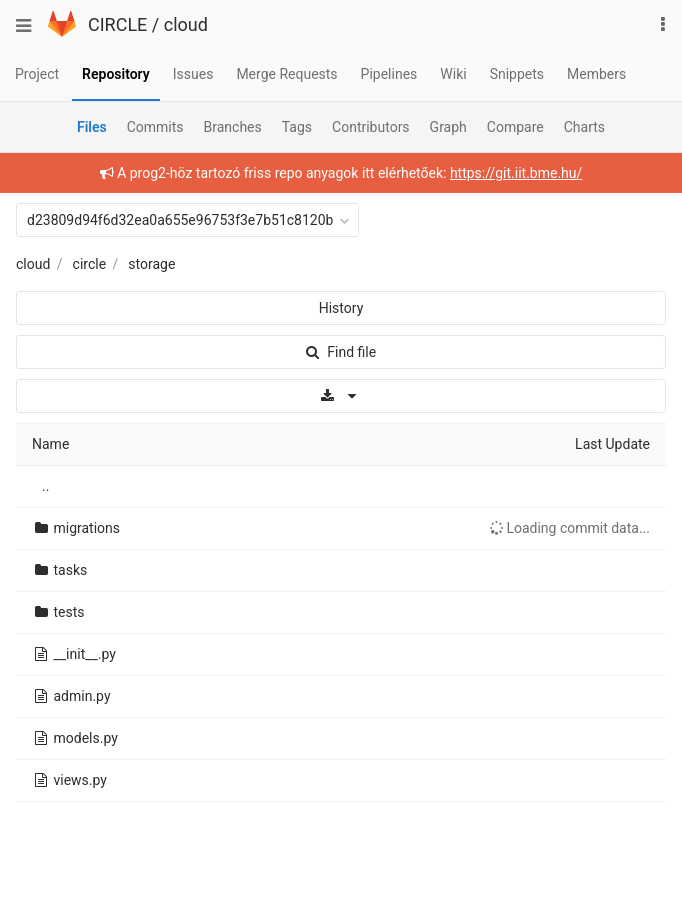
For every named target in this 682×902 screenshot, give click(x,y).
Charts (584, 127)
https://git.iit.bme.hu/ (516, 173)
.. (45, 486)
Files (92, 127)
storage (151, 264)
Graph (448, 127)
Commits (155, 127)
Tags (297, 127)
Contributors (371, 127)
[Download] (341, 396)
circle (90, 264)
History (341, 308)
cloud (186, 24)
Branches (233, 127)
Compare (515, 127)
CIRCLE (117, 24)
